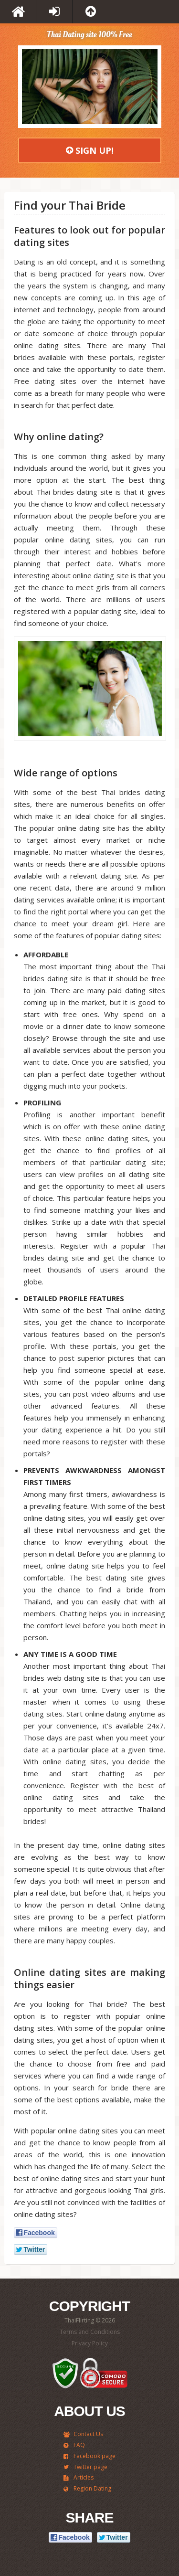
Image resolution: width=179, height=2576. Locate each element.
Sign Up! (90, 150)
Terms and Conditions (90, 2332)
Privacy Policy (90, 2343)
